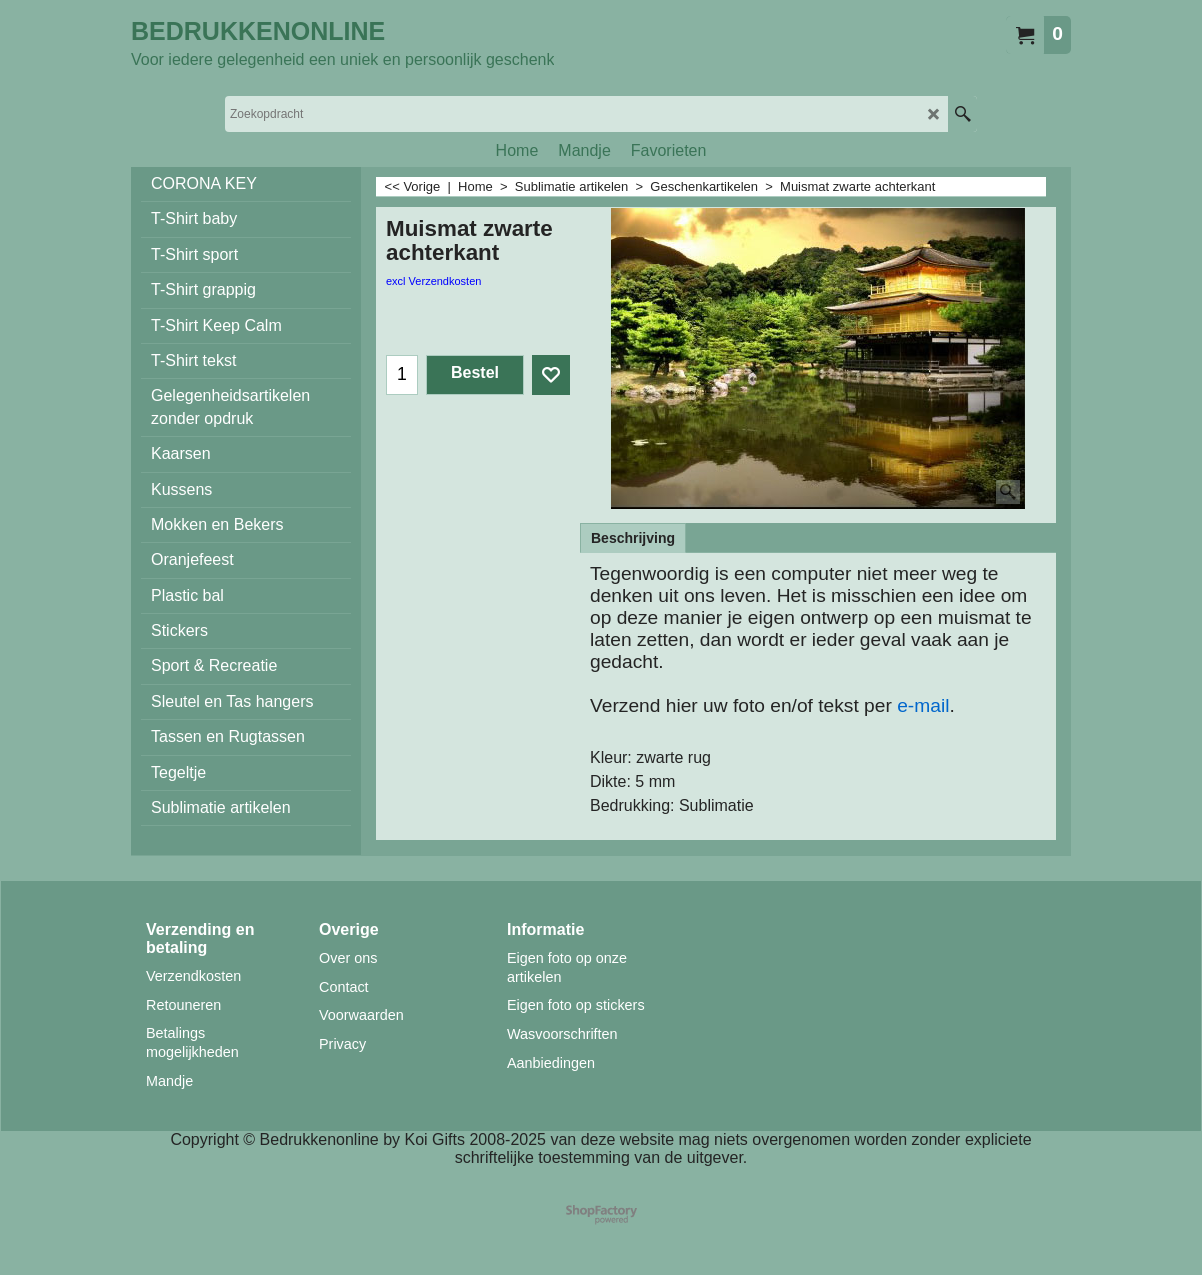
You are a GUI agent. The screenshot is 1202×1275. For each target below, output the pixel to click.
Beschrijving (633, 538)
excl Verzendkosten (433, 281)
